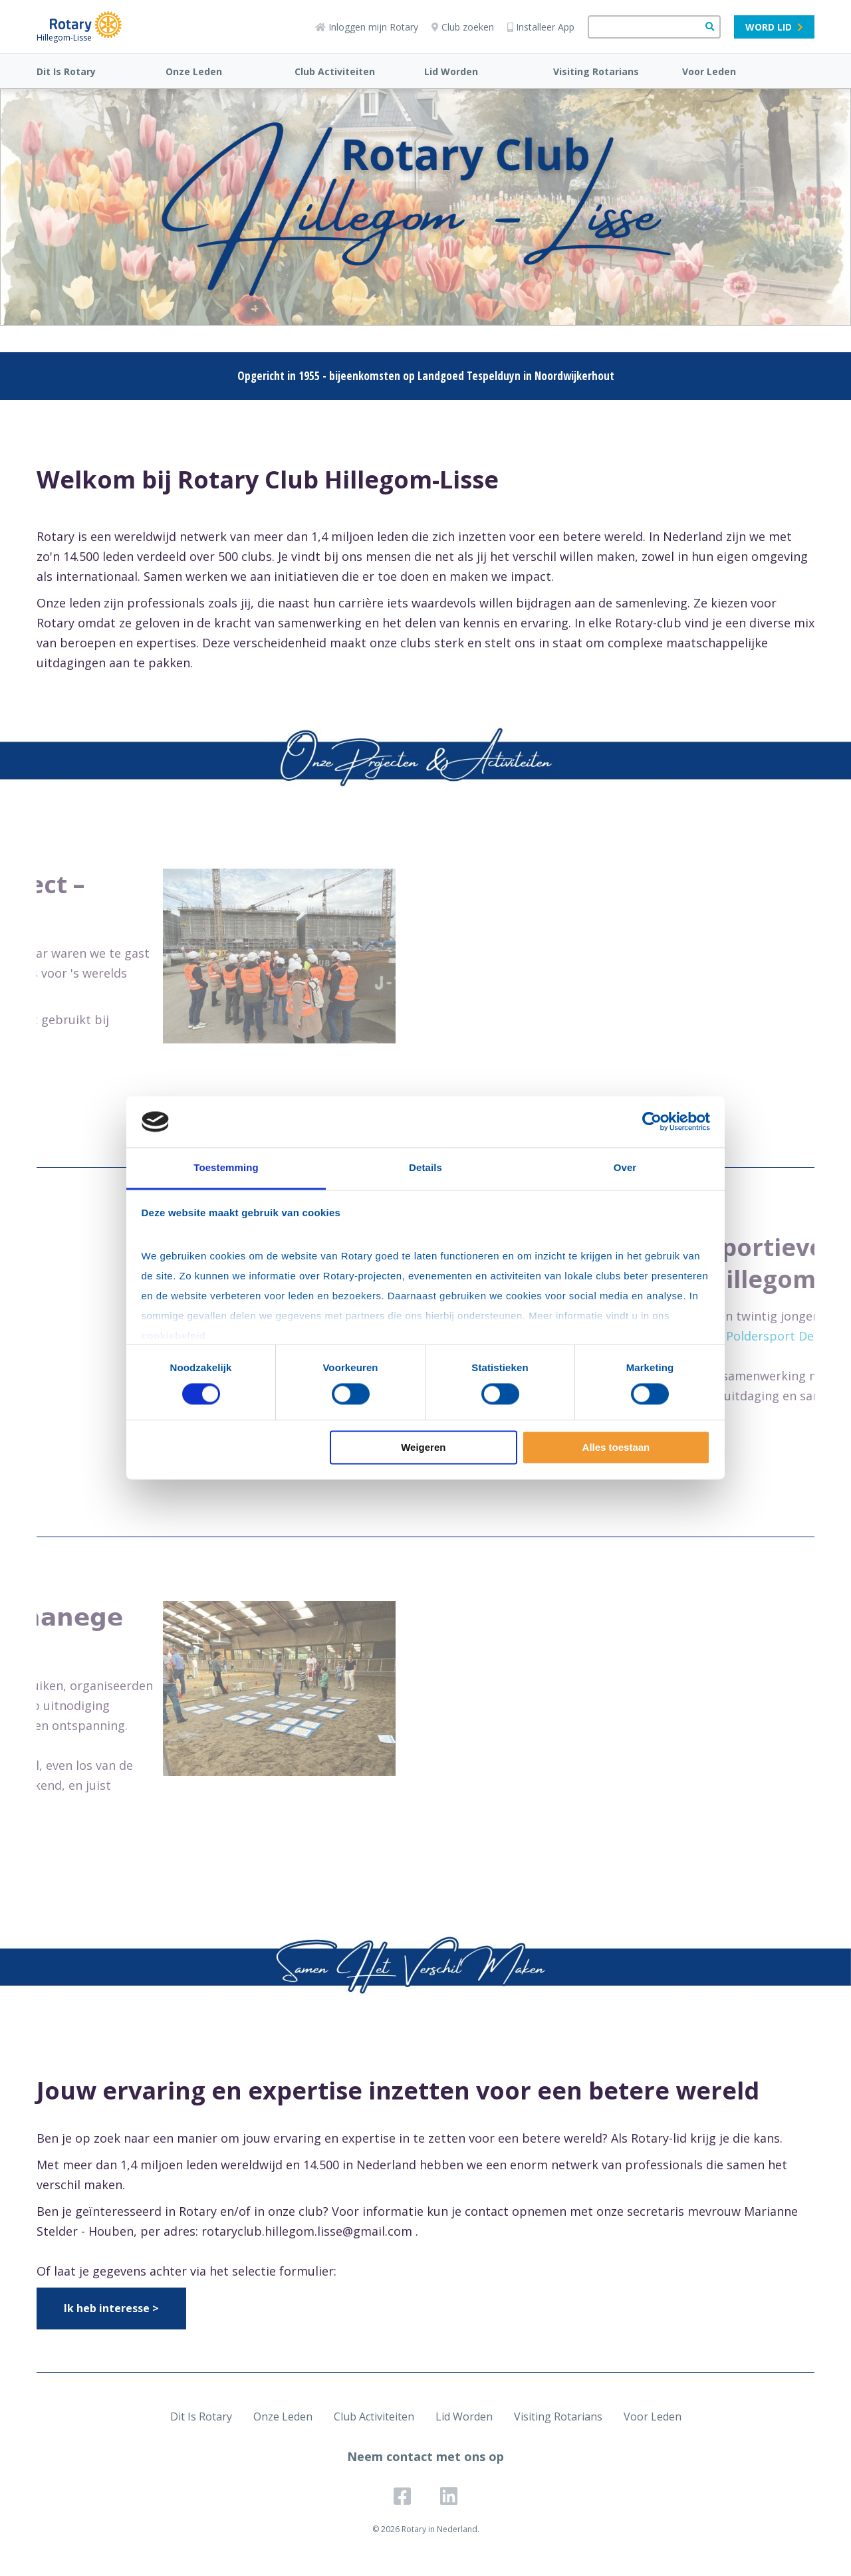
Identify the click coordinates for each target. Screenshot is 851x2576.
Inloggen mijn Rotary (366, 27)
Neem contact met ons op (425, 2456)
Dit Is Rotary (66, 71)
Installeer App (540, 27)
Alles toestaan (616, 1447)
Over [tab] (625, 1167)
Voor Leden (709, 71)
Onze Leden (194, 71)
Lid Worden (451, 71)
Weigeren (423, 1447)
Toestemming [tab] (226, 1167)
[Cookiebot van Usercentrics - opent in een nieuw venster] (652, 1122)
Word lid (774, 27)
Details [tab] (425, 1167)
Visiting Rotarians (596, 71)
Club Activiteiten (335, 71)
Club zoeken (462, 27)
